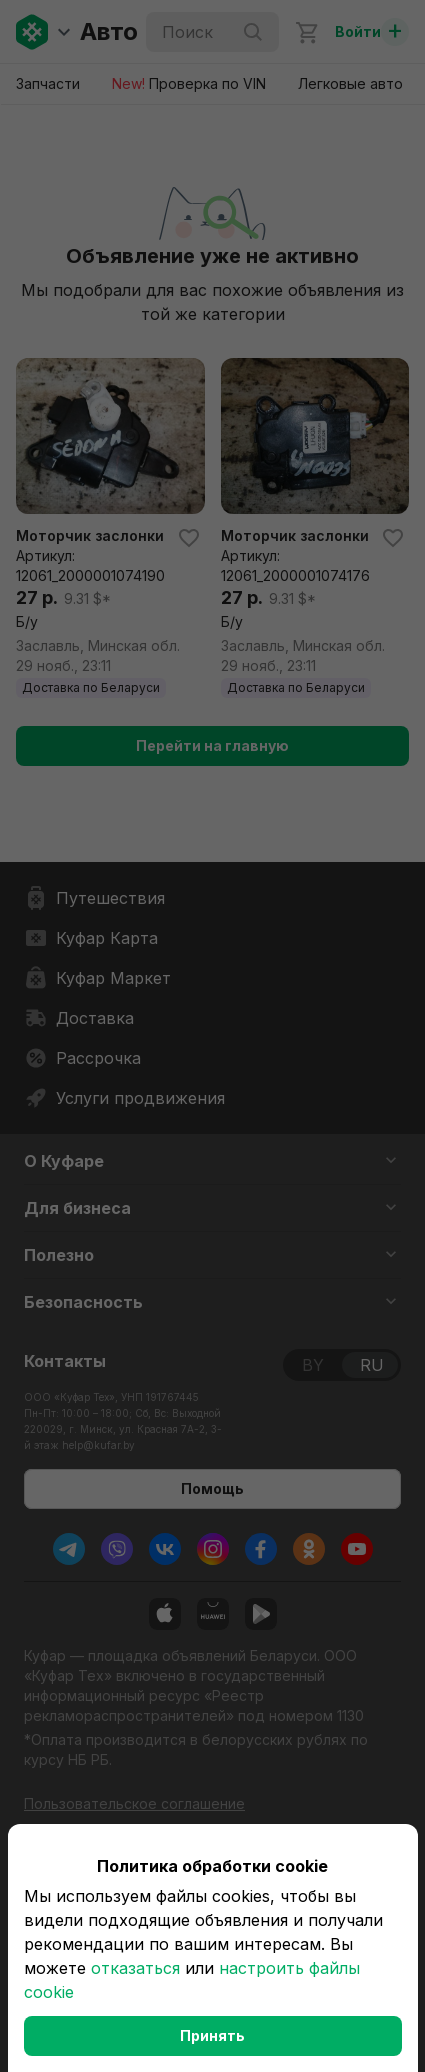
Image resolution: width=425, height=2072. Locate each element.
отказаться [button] (135, 1968)
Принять (212, 2035)
